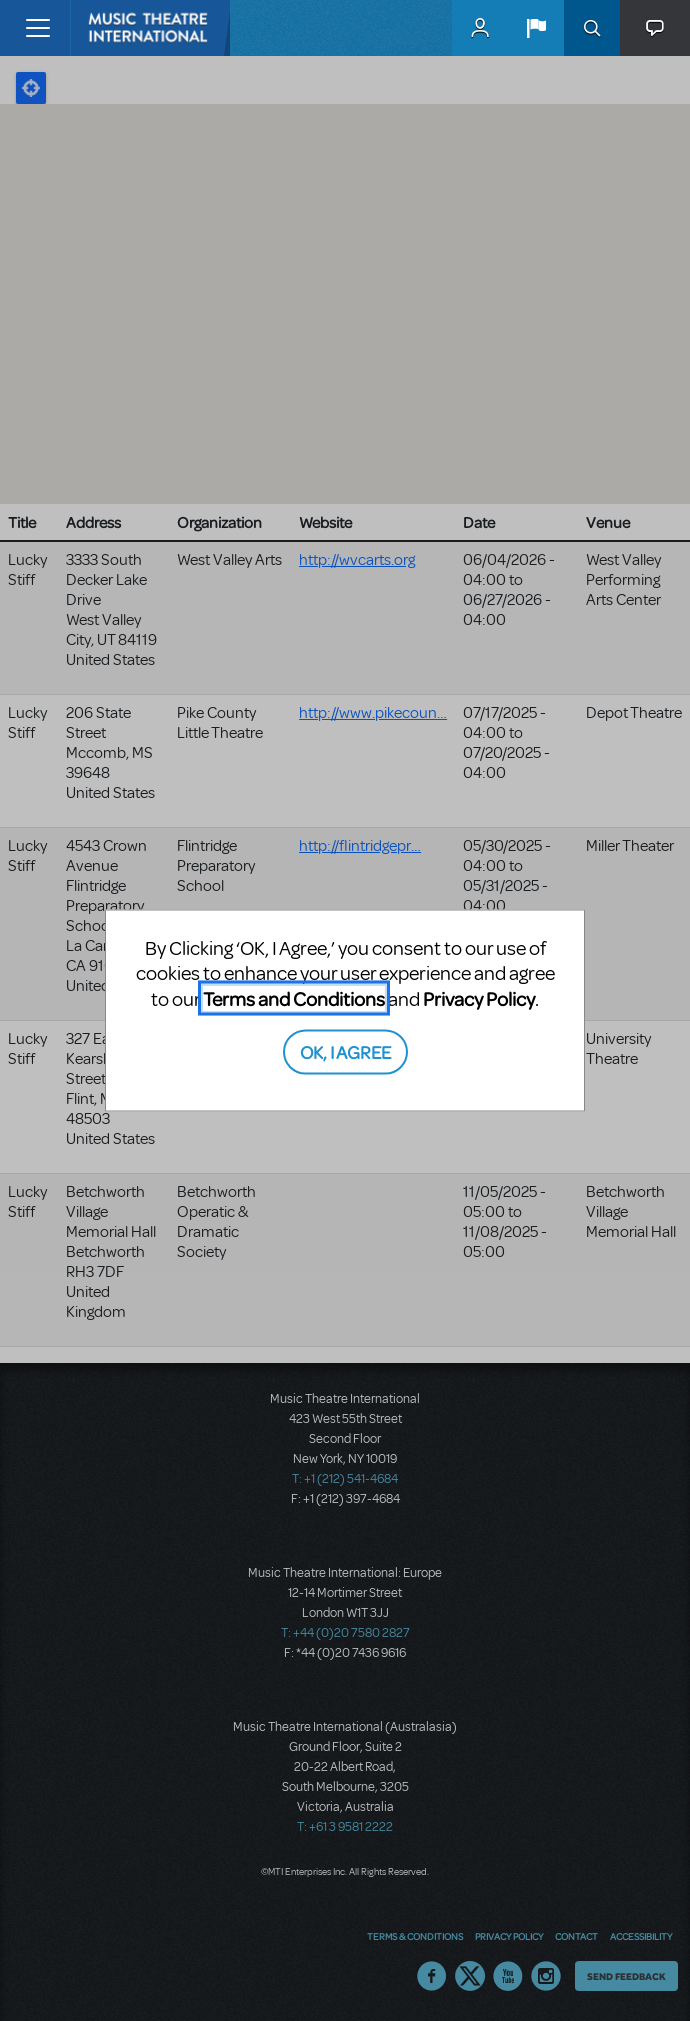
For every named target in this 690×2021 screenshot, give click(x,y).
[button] (536, 28)
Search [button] (592, 28)
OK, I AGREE (345, 1051)
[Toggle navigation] (37, 28)
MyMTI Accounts (480, 28)
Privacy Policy (479, 997)
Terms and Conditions (294, 997)
